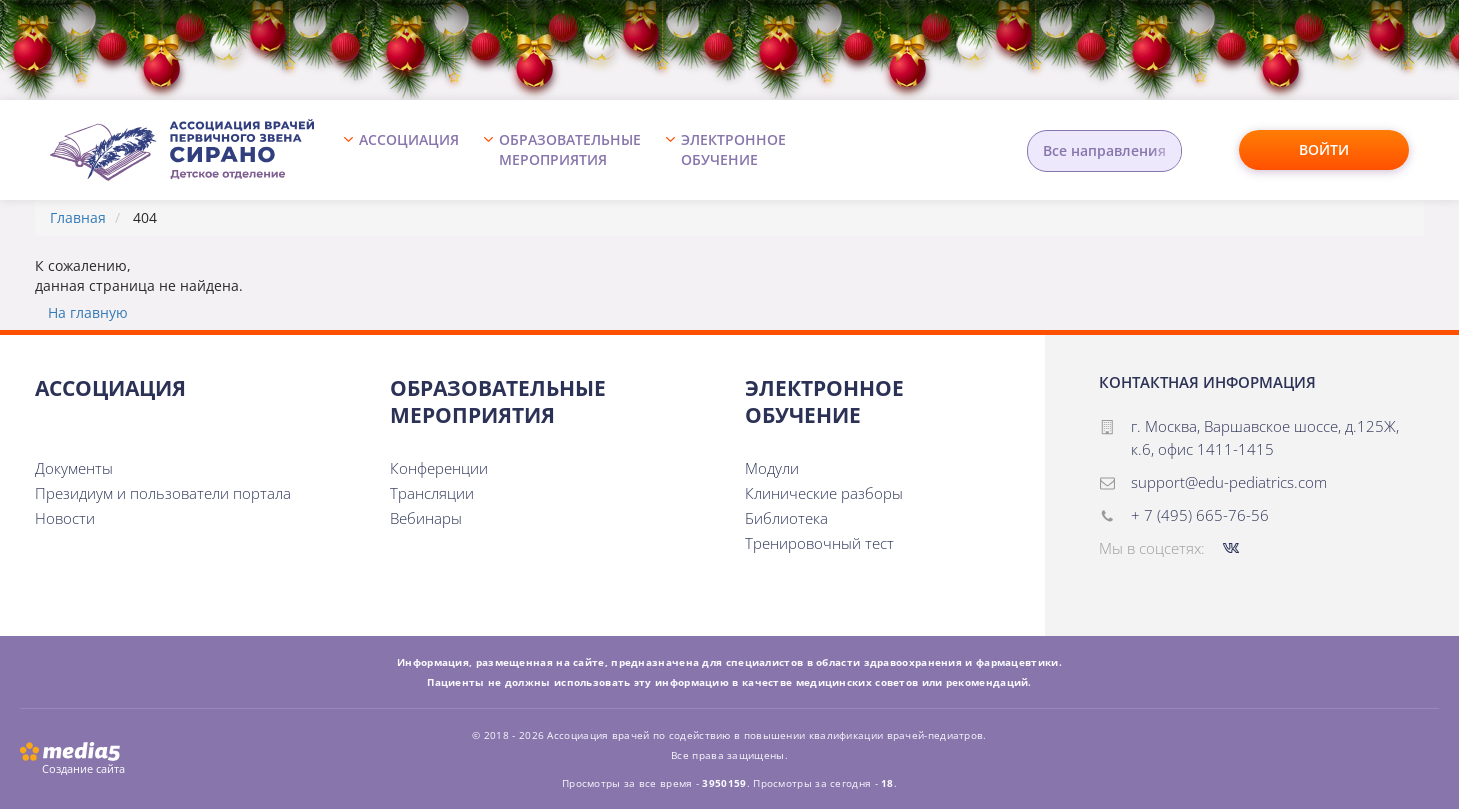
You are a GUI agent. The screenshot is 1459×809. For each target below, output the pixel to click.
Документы (74, 468)
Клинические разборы (824, 493)
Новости (65, 518)
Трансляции (432, 493)
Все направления (1104, 150)
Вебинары (426, 518)
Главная (78, 217)
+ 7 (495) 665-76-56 (1200, 515)
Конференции (439, 468)
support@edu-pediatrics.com (1229, 482)
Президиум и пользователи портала (163, 493)
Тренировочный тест (819, 543)
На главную (88, 312)
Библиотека (786, 518)
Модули (772, 468)
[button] (406, 150)
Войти (1324, 149)
